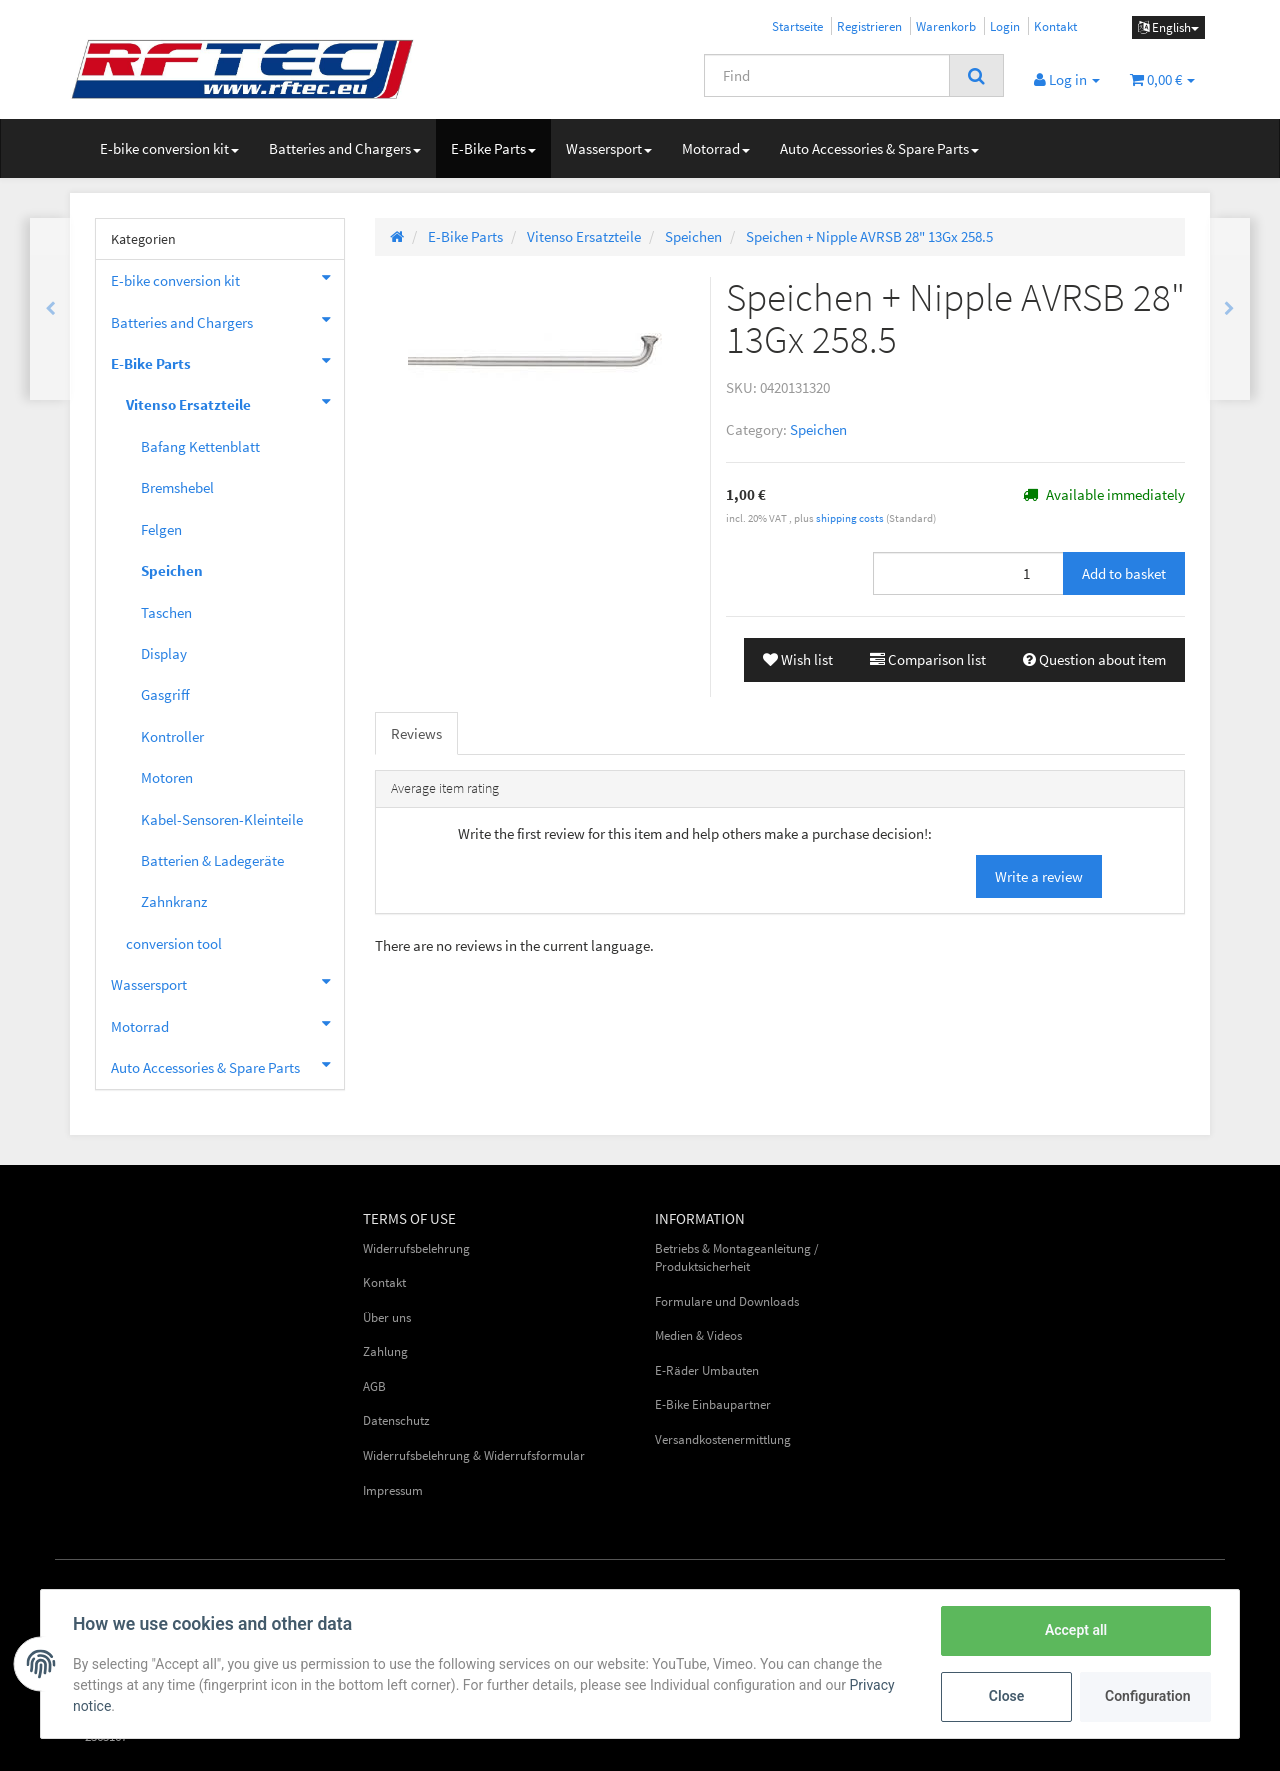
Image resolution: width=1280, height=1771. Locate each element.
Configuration (1147, 1696)
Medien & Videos (698, 1335)
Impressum (393, 1490)
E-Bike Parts (493, 148)
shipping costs (851, 518)
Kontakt (1055, 26)
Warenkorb (946, 26)
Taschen (166, 612)
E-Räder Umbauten (707, 1370)
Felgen (161, 529)
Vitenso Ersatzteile (235, 402)
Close (1006, 1696)
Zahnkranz (174, 901)
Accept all (1076, 1630)
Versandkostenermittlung (723, 1439)
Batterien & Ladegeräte (212, 860)
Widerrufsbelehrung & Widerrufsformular (474, 1455)
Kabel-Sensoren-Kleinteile (222, 819)
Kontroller (172, 736)
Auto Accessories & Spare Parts (879, 148)
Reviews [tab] (416, 733)
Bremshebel (177, 487)
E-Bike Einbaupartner (713, 1404)
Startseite (797, 26)
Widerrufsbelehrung (416, 1248)
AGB (374, 1386)
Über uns (387, 1317)
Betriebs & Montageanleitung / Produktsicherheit (737, 1258)
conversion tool (174, 943)
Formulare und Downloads (727, 1301)
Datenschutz (396, 1420)
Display (164, 653)
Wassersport (609, 148)
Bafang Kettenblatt (200, 446)
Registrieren (869, 26)
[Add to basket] (1124, 573)
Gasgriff (165, 694)
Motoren (167, 777)
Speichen (818, 429)
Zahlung (385, 1351)
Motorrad (716, 148)
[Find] (827, 75)
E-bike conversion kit (169, 148)
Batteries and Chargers (345, 148)
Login (1005, 26)
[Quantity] (968, 573)
